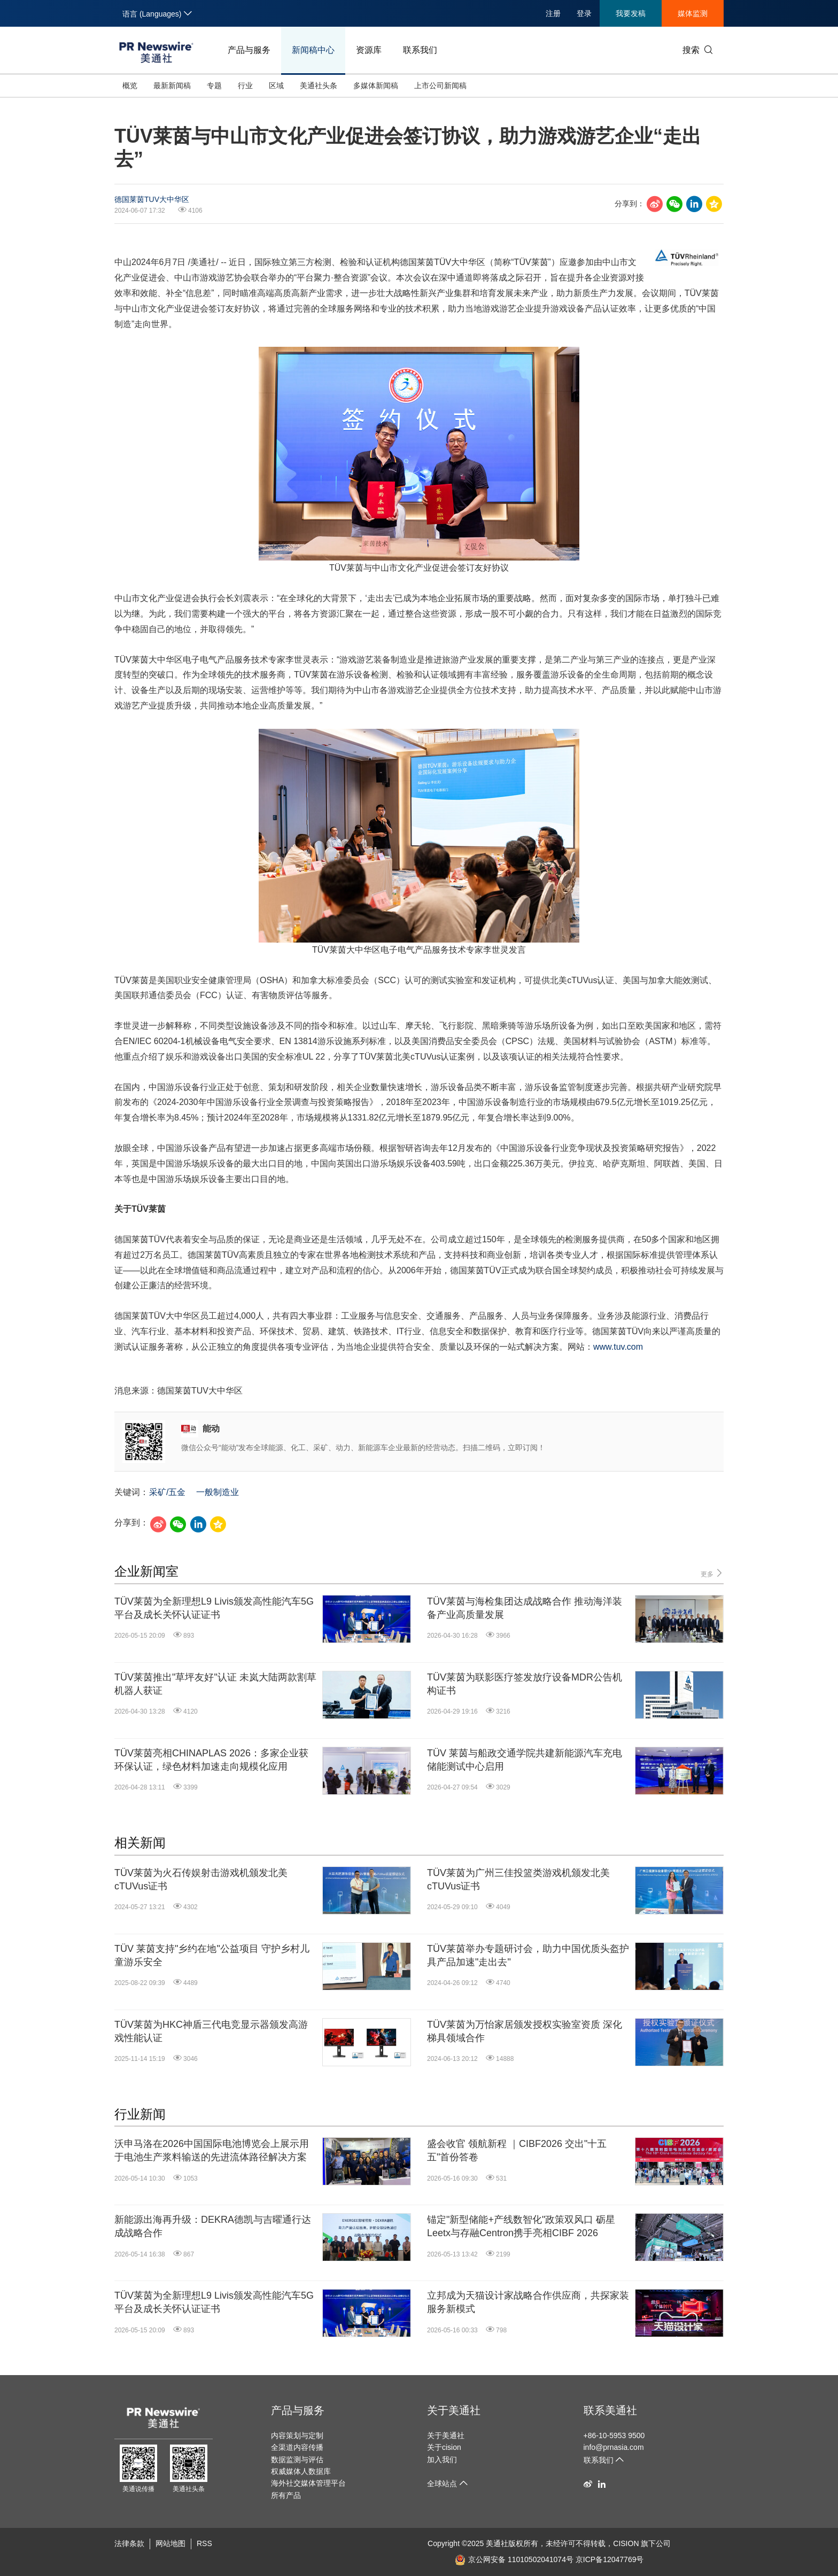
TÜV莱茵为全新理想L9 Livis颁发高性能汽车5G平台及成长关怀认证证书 (214, 1608)
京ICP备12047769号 (610, 2559)
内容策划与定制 (297, 2435)
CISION (626, 2543)
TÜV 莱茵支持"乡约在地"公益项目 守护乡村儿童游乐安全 (211, 1955)
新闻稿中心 (313, 50)
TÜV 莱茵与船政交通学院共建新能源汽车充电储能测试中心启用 (524, 1760)
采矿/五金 (167, 1492)
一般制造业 (217, 1492)
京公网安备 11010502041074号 (514, 2559)
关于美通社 (453, 2410)
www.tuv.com (618, 1346)
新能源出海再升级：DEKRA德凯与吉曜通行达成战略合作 (212, 2226)
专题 (214, 85)
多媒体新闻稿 (375, 85)
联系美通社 (610, 2410)
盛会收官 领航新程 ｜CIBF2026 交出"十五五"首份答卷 (517, 2150)
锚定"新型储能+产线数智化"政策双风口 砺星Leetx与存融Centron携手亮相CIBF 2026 (521, 2226)
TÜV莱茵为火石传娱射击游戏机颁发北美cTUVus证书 (201, 1879)
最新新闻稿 (172, 85)
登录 (584, 13)
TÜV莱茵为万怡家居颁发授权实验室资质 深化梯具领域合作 (524, 2031)
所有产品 (286, 2495)
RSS (204, 2543)
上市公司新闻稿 (440, 85)
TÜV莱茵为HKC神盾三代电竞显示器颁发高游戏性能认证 (211, 2031)
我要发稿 (631, 13)
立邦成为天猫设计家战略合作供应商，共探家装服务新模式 (528, 2302)
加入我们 (442, 2459)
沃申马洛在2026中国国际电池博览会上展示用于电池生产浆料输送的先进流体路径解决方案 (211, 2150)
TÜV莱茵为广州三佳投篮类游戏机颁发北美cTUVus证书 (518, 1879)
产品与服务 (249, 50)
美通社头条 (318, 85)
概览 (129, 85)
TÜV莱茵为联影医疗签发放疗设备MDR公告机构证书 (524, 1684)
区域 (276, 85)
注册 (553, 13)
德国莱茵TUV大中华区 (151, 199)
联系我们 (420, 50)
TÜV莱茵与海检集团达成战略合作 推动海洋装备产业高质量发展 (524, 1608)
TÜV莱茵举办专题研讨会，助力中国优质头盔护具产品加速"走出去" (528, 1955)
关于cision (444, 2447)
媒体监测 (693, 13)
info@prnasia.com (614, 2447)
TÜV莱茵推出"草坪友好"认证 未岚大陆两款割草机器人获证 (215, 1684)
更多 (712, 1573)
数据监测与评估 (297, 2459)
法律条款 (129, 2543)
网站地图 (170, 2543)
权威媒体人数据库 (301, 2471)
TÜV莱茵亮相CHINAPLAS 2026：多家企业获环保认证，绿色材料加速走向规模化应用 (211, 1760)
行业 (245, 85)
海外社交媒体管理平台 (308, 2483)
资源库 (369, 50)
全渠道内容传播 (297, 2447)
